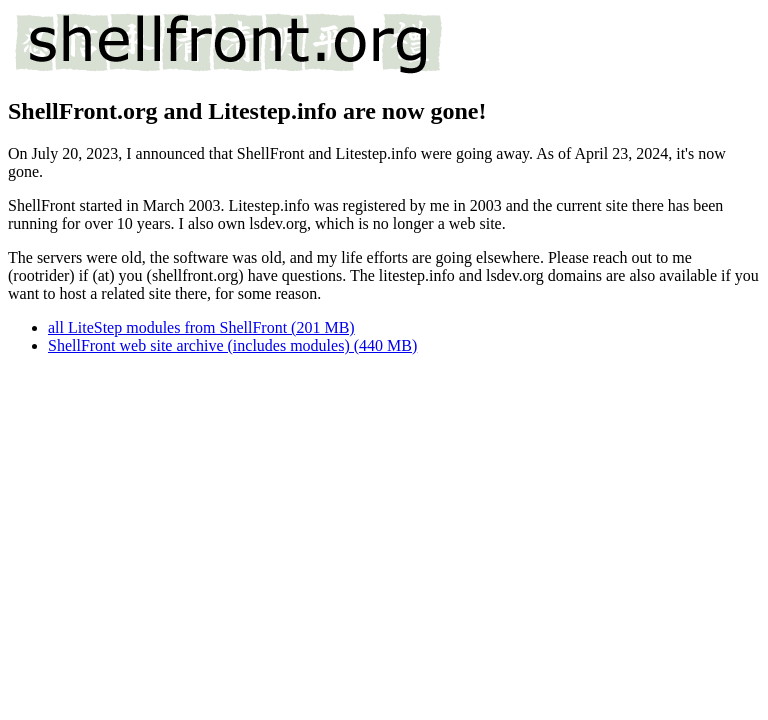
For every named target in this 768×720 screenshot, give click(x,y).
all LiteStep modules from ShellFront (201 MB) (201, 327)
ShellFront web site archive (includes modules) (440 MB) (232, 345)
